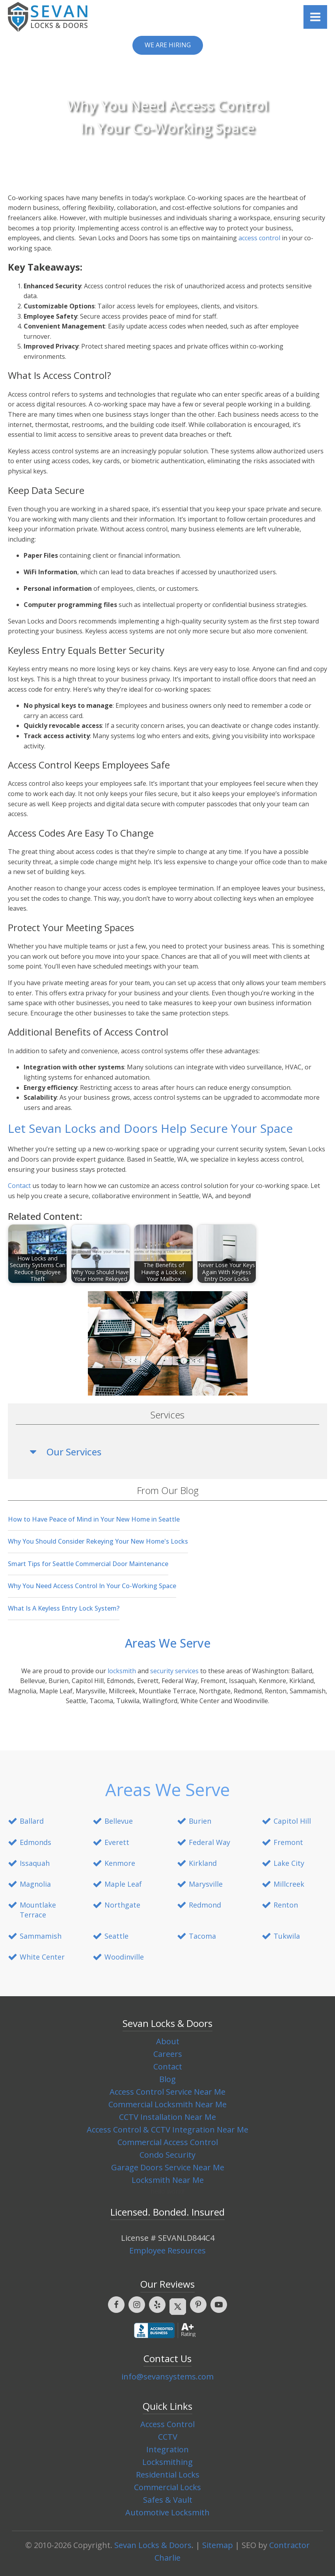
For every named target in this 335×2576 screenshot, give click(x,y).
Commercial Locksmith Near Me (167, 2104)
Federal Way (209, 1842)
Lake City (289, 1863)
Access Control (167, 2424)
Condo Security (167, 2154)
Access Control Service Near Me (167, 2091)
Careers (167, 2054)
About (167, 2041)
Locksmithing (167, 2462)
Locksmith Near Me (168, 2180)
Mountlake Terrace (38, 1909)
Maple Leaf (123, 1884)
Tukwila (287, 1936)
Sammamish (40, 1936)
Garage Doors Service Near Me (167, 2167)
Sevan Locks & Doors (153, 2545)
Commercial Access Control (167, 2142)
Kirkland (203, 1863)
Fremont (288, 1842)
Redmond (205, 1905)
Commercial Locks (167, 2487)
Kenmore (119, 1863)
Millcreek (289, 1884)
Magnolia (35, 1884)
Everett (116, 1842)
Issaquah (35, 1863)
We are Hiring (168, 45)
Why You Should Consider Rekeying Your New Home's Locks (98, 1541)
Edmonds (35, 1842)
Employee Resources (167, 2250)
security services (174, 1671)
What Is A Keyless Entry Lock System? (63, 1608)
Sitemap (217, 2545)
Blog (167, 2079)
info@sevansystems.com (167, 2376)
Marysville (206, 1884)
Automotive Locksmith (167, 2512)
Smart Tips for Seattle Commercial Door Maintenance (88, 1563)
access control (259, 238)
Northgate (122, 1905)
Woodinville (124, 1957)
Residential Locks (167, 2474)
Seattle (116, 1936)
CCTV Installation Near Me (167, 2117)
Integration (167, 2449)
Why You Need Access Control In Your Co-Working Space (92, 1585)
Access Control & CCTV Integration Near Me (167, 2129)
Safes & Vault (167, 2499)
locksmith (122, 1671)
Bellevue (118, 1821)
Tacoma (202, 1936)
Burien (200, 1821)
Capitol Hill (292, 1821)
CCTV (167, 2436)
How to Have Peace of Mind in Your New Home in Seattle (94, 1519)
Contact (19, 1185)
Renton (286, 1905)
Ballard (32, 1821)
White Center (42, 1957)
